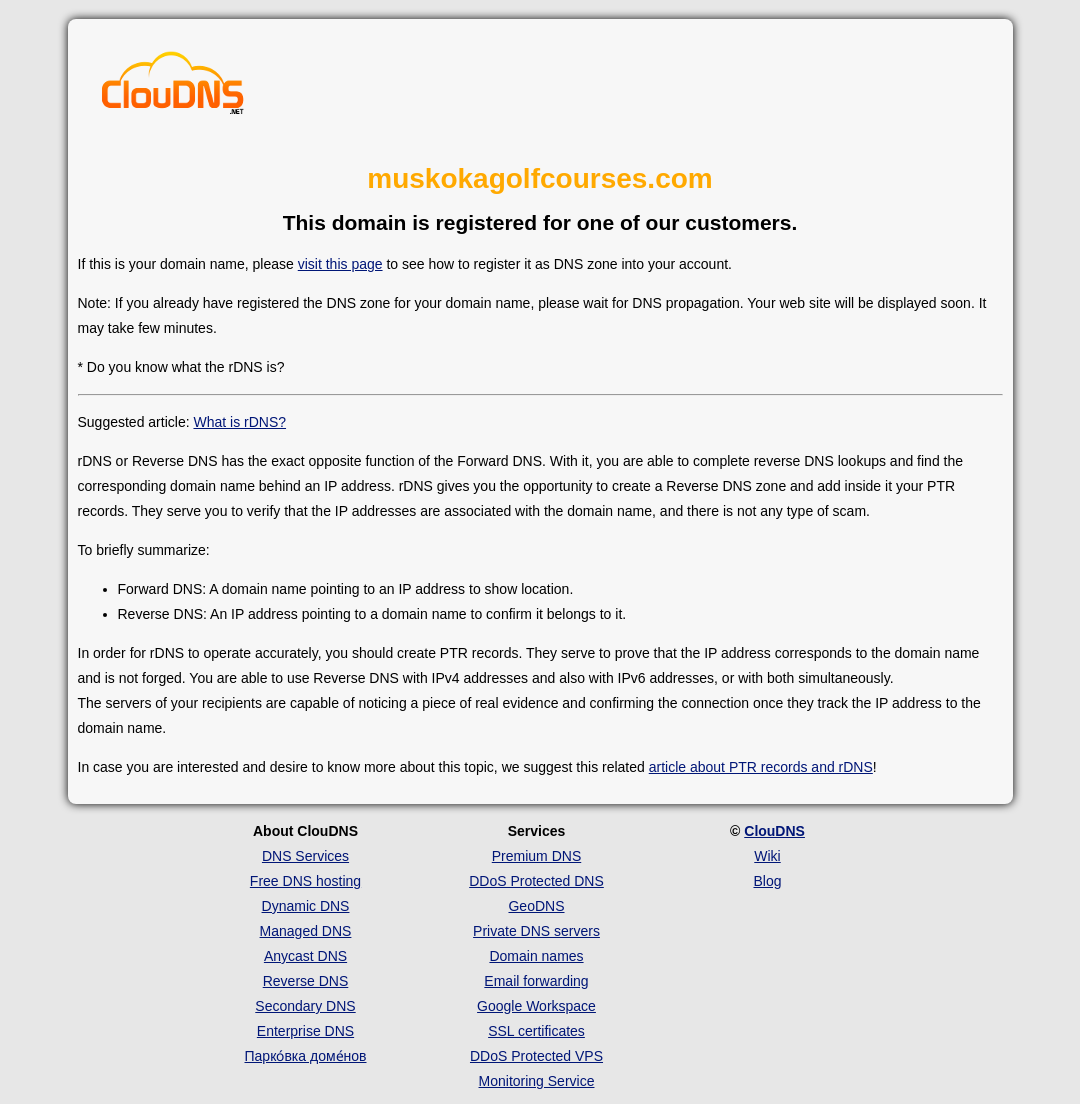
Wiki (767, 856)
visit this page (340, 264)
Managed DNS (306, 931)
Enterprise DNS (305, 1031)
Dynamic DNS (306, 906)
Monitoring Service (537, 1081)
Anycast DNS (305, 956)
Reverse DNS (306, 981)
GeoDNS (536, 906)
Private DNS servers (536, 931)
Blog (767, 881)
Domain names (536, 956)
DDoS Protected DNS (536, 881)
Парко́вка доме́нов (306, 1056)
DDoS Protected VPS (536, 1056)
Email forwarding (536, 981)
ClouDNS (774, 831)
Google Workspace (536, 1006)
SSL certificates (536, 1031)
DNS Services (305, 856)
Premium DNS (536, 856)
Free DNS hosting (305, 881)
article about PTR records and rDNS (761, 767)
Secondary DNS (305, 1006)
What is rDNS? (239, 422)
